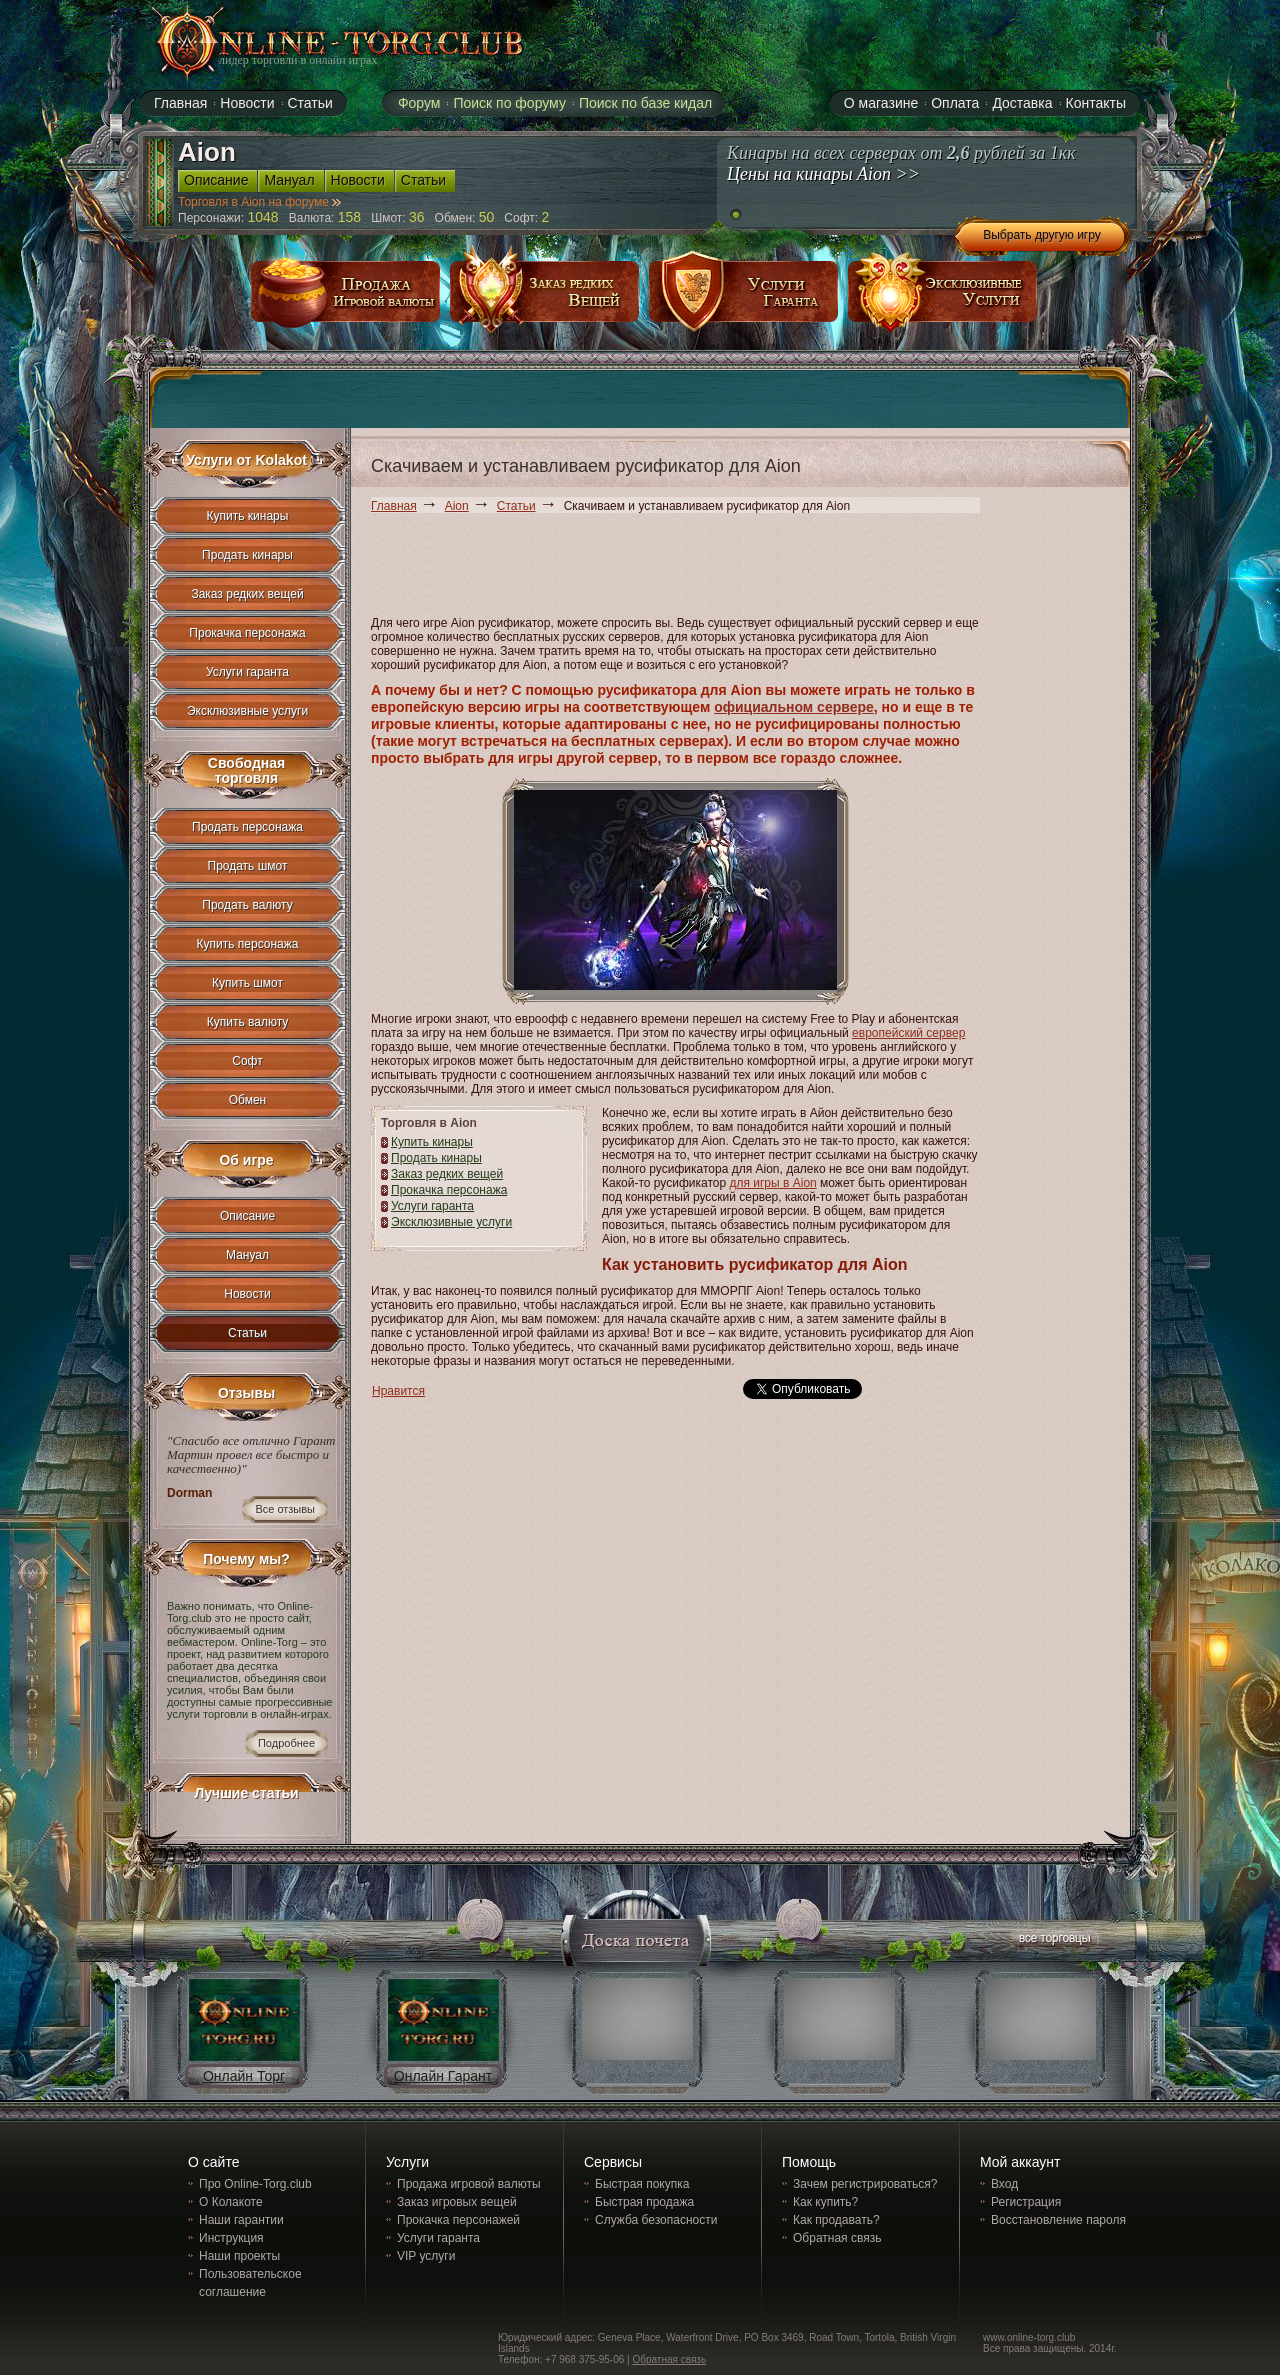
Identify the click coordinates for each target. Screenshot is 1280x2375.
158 (349, 217)
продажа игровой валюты (346, 298)
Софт (247, 1061)
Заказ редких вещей (447, 1174)
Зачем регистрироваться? (865, 2184)
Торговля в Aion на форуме (259, 202)
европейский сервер (908, 1033)
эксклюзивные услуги (943, 298)
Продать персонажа (247, 827)
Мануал (247, 1255)
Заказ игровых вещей (457, 2202)
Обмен (248, 1100)
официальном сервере (794, 707)
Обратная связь (837, 2238)
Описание (247, 1216)
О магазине (881, 103)
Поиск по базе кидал (645, 103)
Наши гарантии (241, 2220)
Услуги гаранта (432, 1206)
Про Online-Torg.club (255, 2184)
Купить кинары (432, 1142)
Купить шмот (247, 983)
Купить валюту (248, 1022)
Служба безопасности (656, 2220)
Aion (457, 506)
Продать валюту (247, 905)
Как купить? (825, 2202)
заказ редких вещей (545, 298)
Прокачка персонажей (458, 2220)
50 (487, 217)
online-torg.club (317, 42)
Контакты (1096, 103)
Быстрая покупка (642, 2184)
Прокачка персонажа (449, 1190)
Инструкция (231, 2238)
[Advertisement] (735, 568)
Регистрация (1026, 2202)
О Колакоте (231, 2202)
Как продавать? (836, 2220)
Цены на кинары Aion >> (823, 174)
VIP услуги (426, 2256)
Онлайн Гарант (443, 2076)
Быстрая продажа (644, 2202)
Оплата (955, 103)
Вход (1004, 2184)
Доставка (1022, 103)
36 (417, 217)
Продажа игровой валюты (469, 2184)
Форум (419, 103)
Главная (394, 506)
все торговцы (1053, 1940)
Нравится (398, 1391)
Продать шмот (248, 866)
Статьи (516, 506)
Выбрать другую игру (1042, 235)
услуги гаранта (744, 298)
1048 (263, 217)
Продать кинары (436, 1158)
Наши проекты (239, 2256)
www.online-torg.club (1029, 2337)
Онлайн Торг (244, 2076)
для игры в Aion (772, 1183)
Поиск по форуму (509, 103)
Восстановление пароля (1058, 2220)
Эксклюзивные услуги (451, 1222)
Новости (247, 1294)
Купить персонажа (248, 944)
